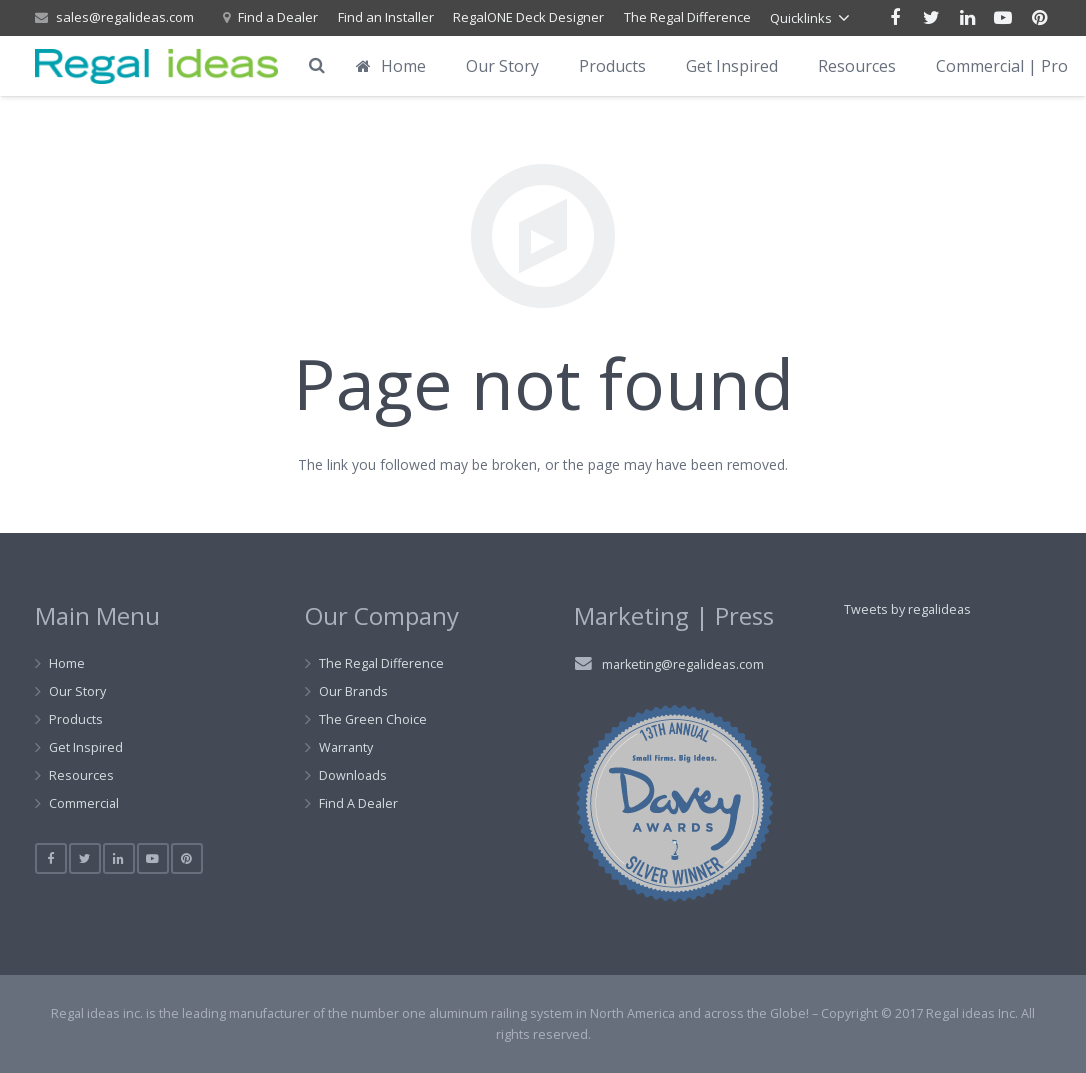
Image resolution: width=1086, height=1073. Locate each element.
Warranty (346, 747)
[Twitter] (931, 18)
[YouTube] (1003, 18)
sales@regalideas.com (125, 17)
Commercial (84, 803)
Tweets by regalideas (907, 609)
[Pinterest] (1039, 18)
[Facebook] (895, 18)
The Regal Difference (687, 17)
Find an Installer (386, 17)
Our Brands (353, 691)
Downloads (353, 775)
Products (76, 719)
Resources (81, 775)
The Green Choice (373, 719)
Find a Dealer (278, 17)
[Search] (317, 65)
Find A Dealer (358, 803)
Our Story (77, 691)
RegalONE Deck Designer (528, 17)
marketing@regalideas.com (683, 664)
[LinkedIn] (967, 18)
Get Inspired (86, 747)
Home (67, 663)
